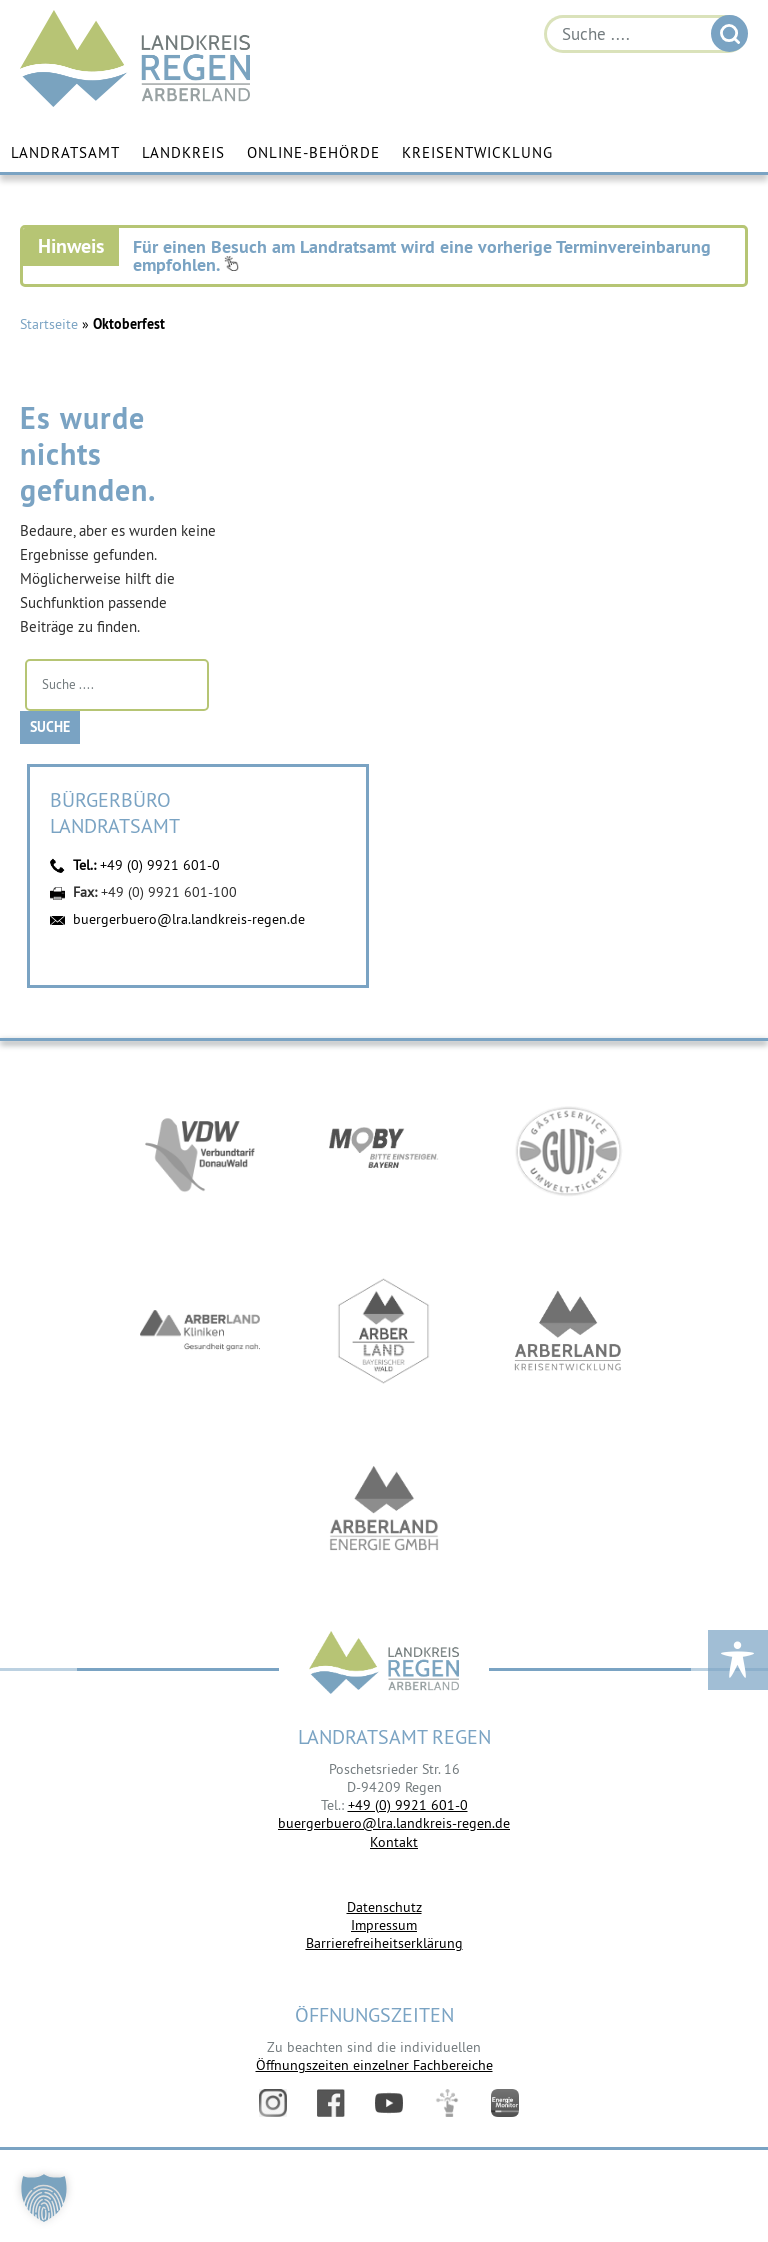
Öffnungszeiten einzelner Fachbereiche (374, 2065)
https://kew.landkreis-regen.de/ (568, 1331)
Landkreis (183, 152)
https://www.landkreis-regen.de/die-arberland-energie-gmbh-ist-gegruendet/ (384, 1511)
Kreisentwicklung (477, 152)
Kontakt (394, 1842)
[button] (44, 2198)
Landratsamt (65, 152)
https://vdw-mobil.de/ (200, 1151)
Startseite (49, 324)
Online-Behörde (313, 152)
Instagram (273, 2103)
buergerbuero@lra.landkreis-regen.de (189, 919)
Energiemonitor (505, 2103)
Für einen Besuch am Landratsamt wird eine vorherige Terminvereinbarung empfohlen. (422, 255)
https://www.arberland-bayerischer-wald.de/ (384, 1331)
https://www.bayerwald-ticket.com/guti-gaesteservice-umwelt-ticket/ (568, 1151)
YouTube (389, 2103)
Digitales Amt (447, 2103)
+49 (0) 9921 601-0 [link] (408, 1805)
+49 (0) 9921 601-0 (160, 865)
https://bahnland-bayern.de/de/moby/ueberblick (384, 1151)
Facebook (331, 2103)
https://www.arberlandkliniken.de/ (200, 1331)
